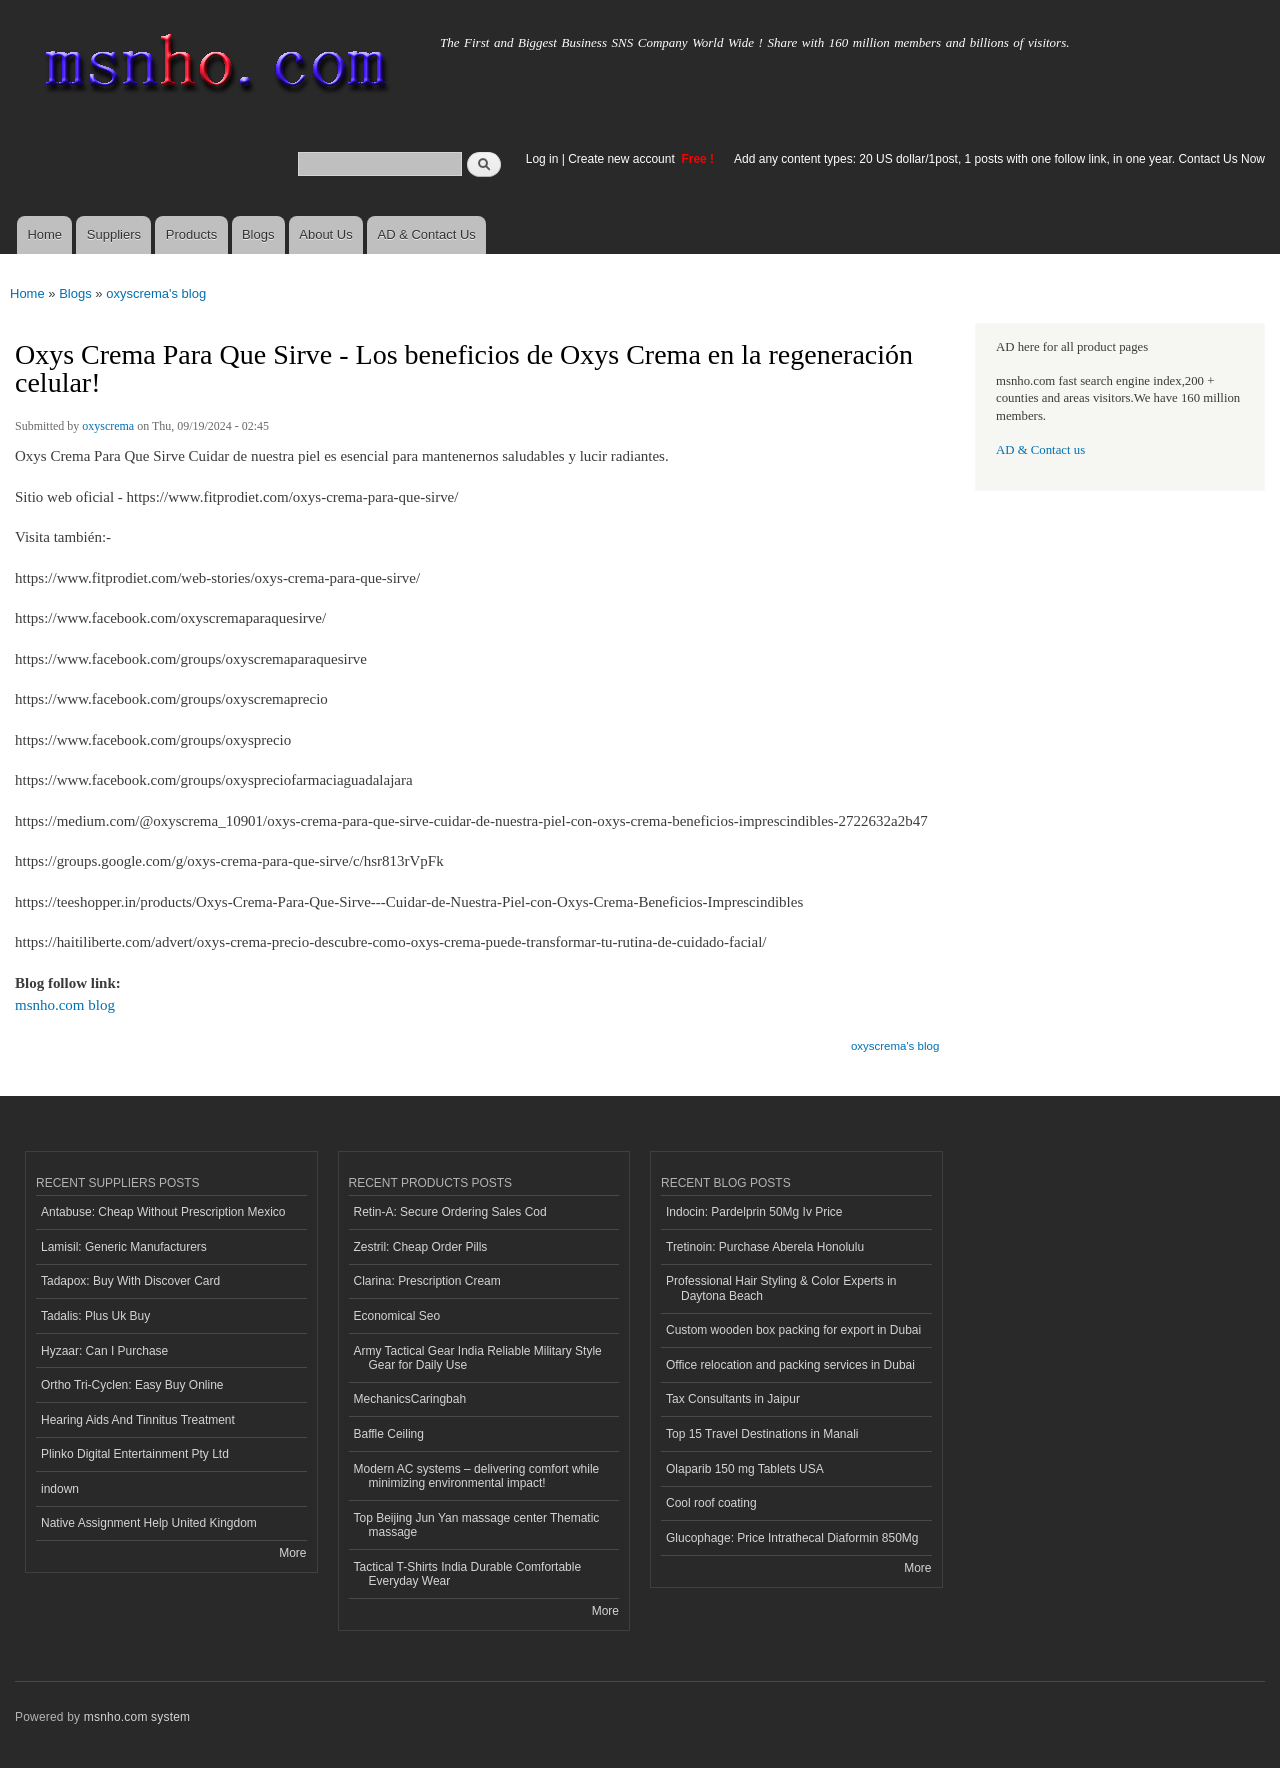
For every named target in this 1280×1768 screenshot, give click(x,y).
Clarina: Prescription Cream (427, 1281)
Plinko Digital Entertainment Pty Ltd (135, 1454)
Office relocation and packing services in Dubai (790, 1365)
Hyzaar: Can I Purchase (104, 1351)
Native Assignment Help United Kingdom (149, 1523)
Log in (542, 159)
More (292, 1553)
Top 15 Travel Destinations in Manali (762, 1434)
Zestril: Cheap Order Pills (421, 1247)
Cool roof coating (711, 1503)
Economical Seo (397, 1316)
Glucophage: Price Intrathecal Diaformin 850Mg (792, 1538)
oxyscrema (108, 426)
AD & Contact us (1040, 450)
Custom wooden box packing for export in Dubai (793, 1330)
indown (60, 1489)
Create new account (623, 159)
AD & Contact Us (427, 234)
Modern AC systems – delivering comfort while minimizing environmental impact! (477, 1476)
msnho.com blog (65, 1005)
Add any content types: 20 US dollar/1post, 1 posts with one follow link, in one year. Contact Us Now (999, 159)
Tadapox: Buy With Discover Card (130, 1281)
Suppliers (114, 234)
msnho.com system (137, 1717)
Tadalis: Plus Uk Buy (95, 1316)
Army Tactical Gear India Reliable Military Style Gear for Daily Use (478, 1358)
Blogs (258, 234)
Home (44, 234)
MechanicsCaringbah (410, 1399)
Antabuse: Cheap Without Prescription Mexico (163, 1212)
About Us (325, 234)
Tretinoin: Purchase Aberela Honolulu (765, 1247)
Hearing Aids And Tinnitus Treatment (138, 1420)
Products (191, 234)
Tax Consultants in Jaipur (733, 1399)
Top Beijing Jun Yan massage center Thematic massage (477, 1525)
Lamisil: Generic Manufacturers (124, 1247)
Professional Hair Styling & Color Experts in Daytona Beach (781, 1288)
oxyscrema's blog (156, 293)
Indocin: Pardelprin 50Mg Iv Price (754, 1212)
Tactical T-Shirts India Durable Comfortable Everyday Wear (468, 1574)
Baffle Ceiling (389, 1434)
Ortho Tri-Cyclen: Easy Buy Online (132, 1385)
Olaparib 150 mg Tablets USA (745, 1469)
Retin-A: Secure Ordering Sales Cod (450, 1212)
